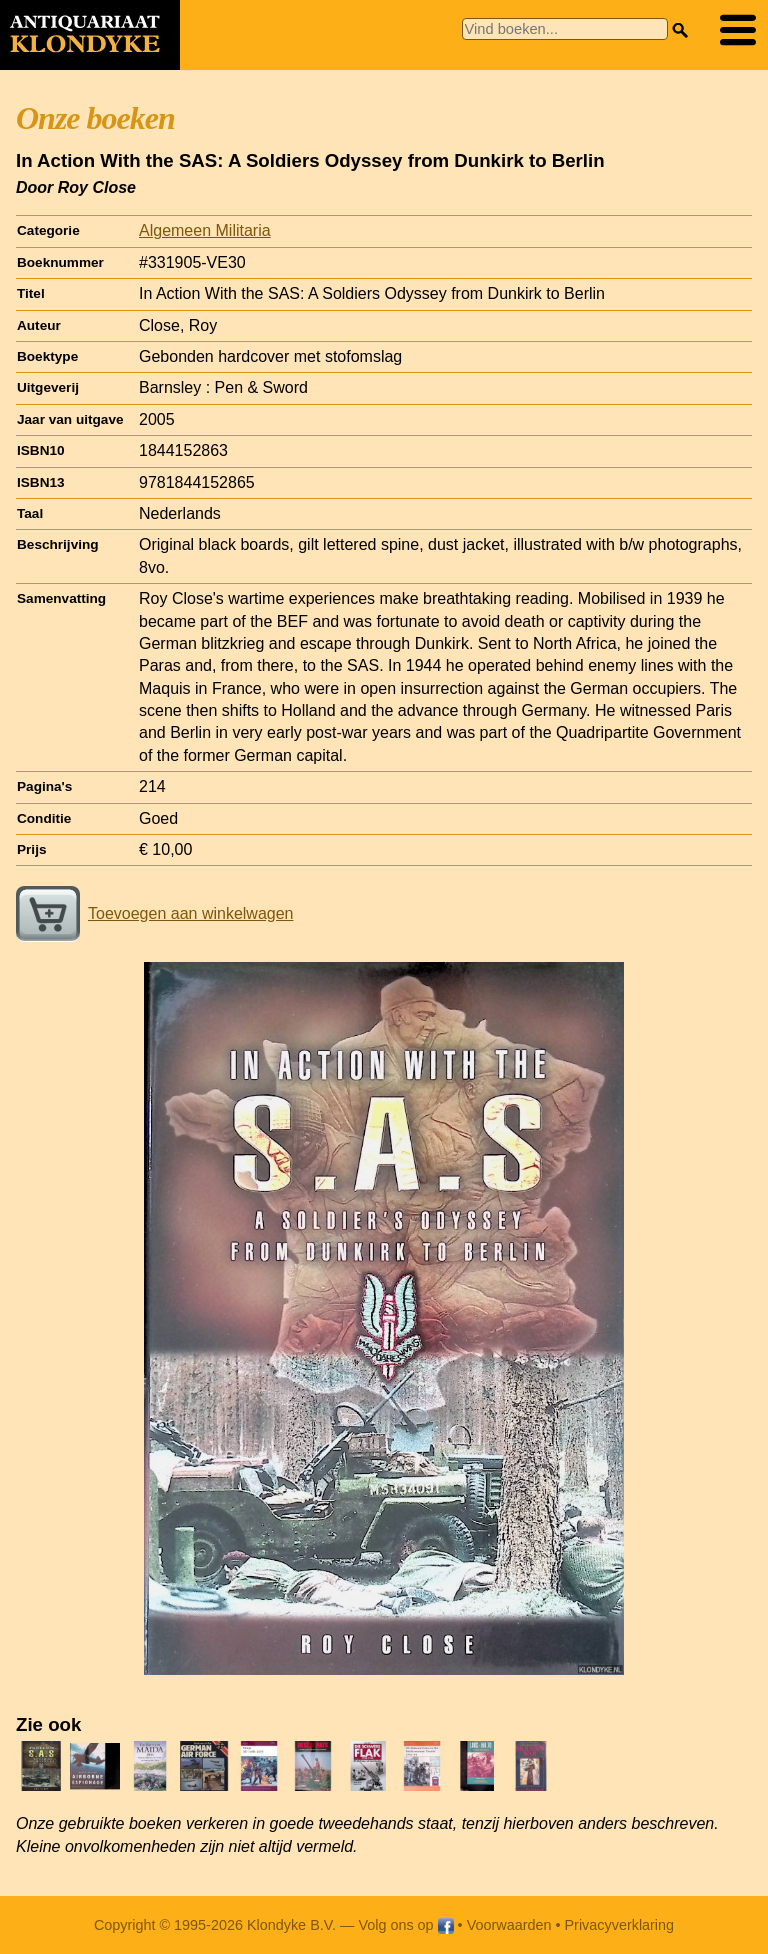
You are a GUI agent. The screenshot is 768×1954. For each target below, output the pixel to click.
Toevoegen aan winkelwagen (154, 913)
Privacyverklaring (620, 1925)
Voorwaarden (509, 1925)
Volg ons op (405, 1925)
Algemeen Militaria (205, 230)
